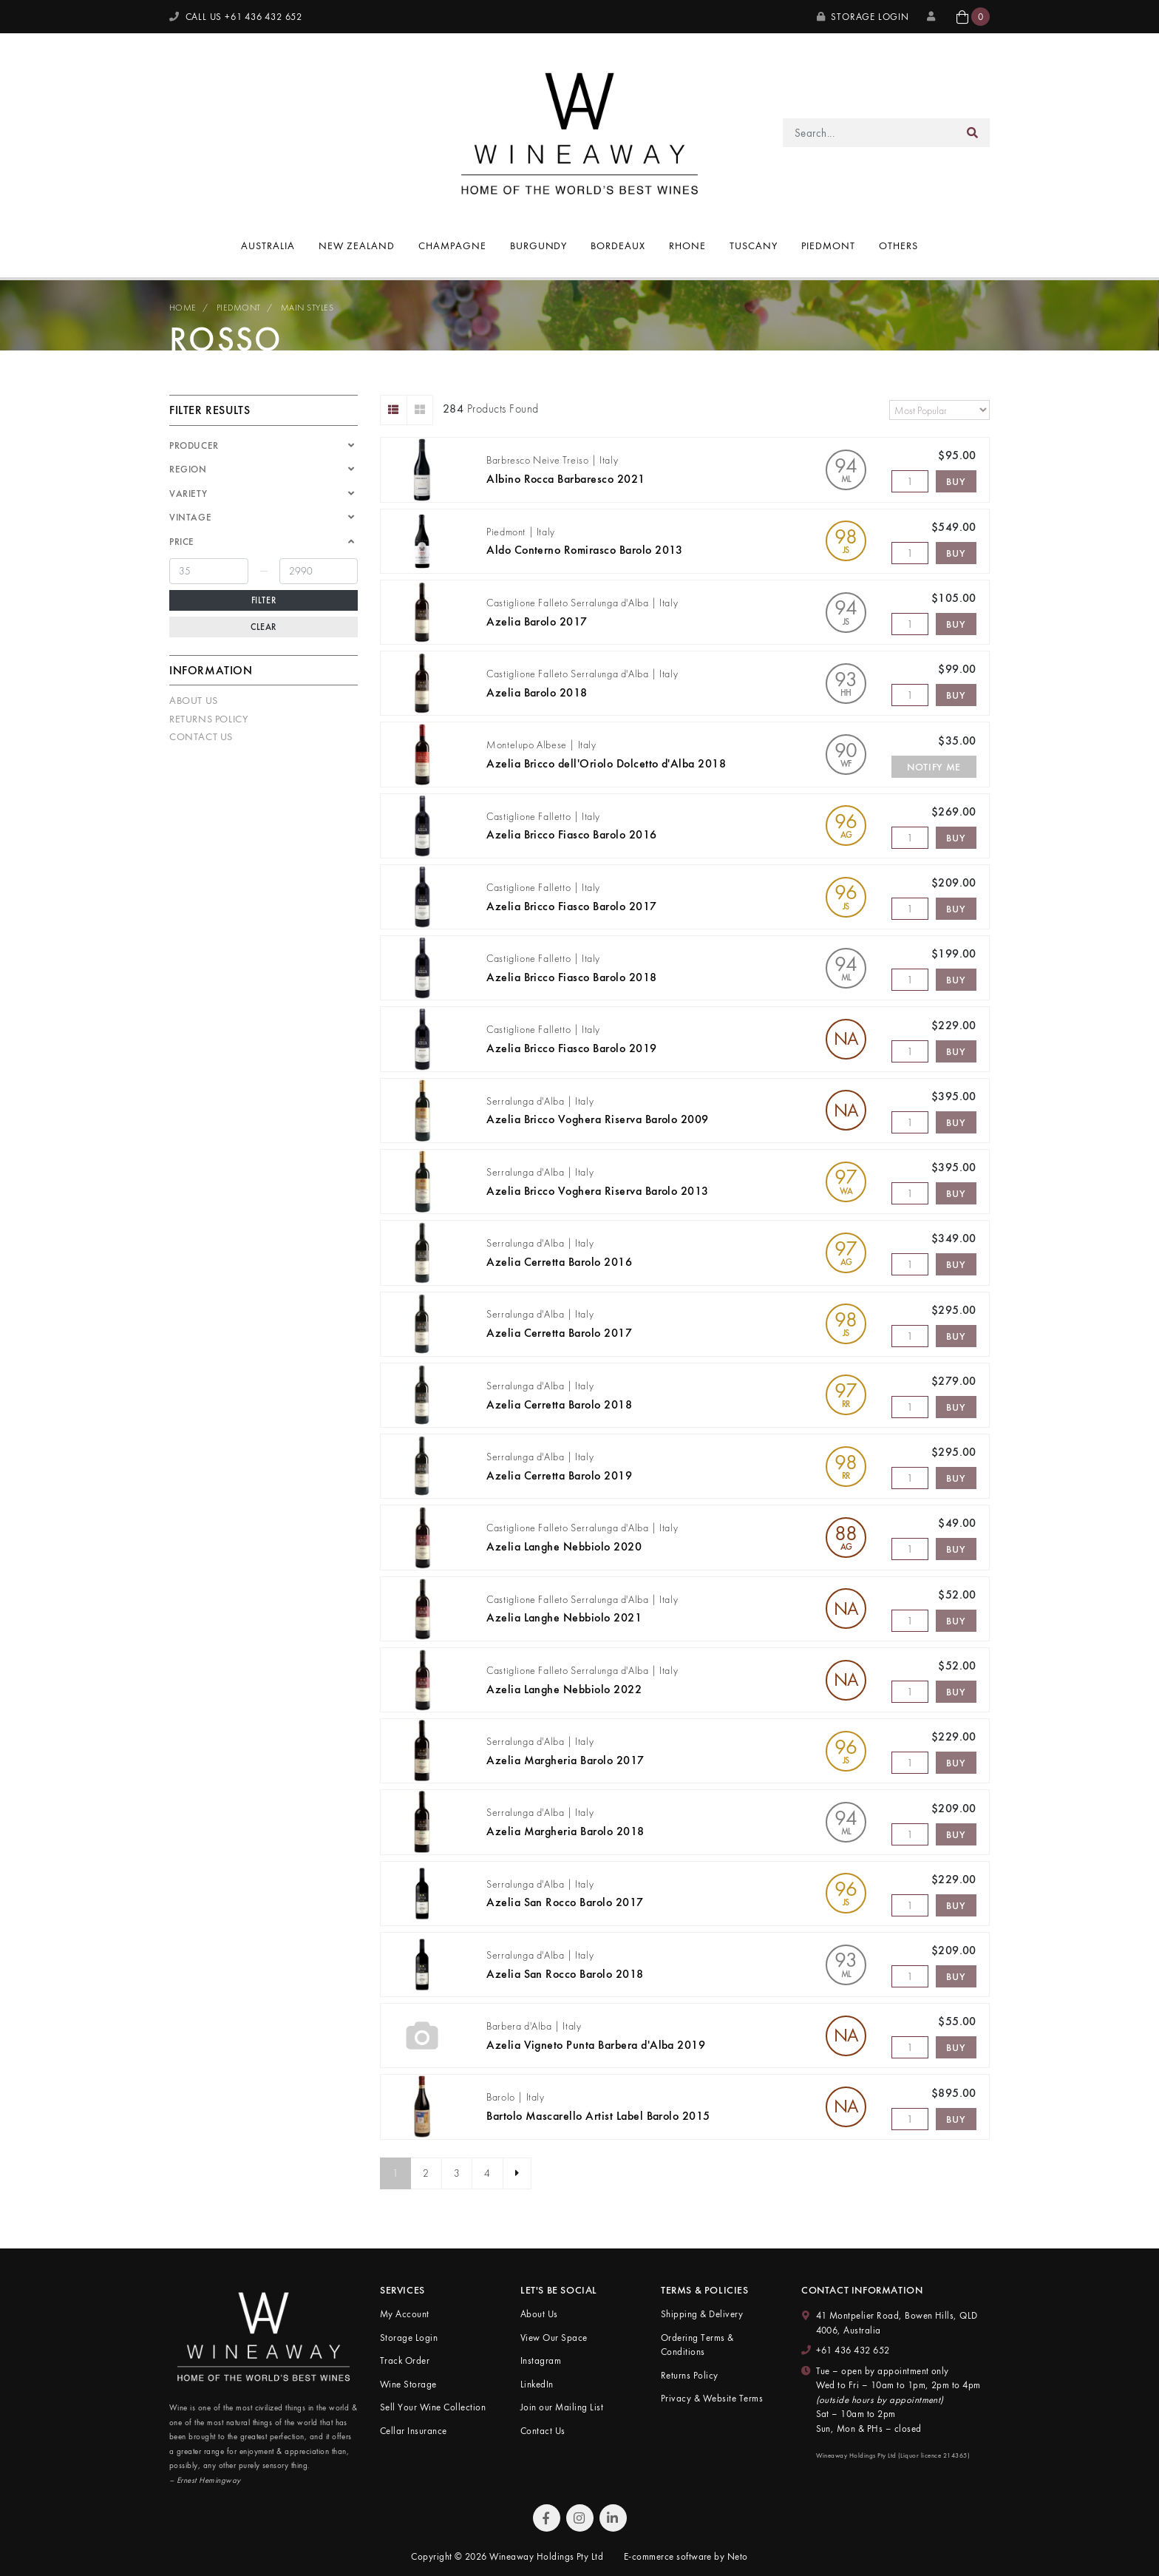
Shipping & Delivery (702, 2314)
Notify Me (934, 766)
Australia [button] (268, 245)
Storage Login (863, 16)
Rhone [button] (687, 245)
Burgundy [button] (539, 245)
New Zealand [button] (357, 245)
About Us (193, 700)
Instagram (540, 2360)
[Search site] (973, 132)
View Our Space (554, 2337)
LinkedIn (537, 2384)
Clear (263, 627)
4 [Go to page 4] (487, 2173)
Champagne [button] (452, 245)
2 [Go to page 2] (426, 2173)
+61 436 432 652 (853, 2350)
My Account (404, 2314)
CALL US (235, 16)
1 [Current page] (395, 2173)
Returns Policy (208, 718)
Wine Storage (408, 2384)
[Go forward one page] (517, 2174)
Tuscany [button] (754, 245)
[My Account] (933, 17)
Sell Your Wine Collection (433, 2407)
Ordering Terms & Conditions (697, 2345)
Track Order (404, 2360)
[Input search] (869, 132)
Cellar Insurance (413, 2430)
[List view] (393, 410)
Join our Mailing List (561, 2407)
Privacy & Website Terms (712, 2398)
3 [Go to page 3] (457, 2173)
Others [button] (898, 245)
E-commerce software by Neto (686, 2556)
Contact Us (201, 736)
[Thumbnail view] (420, 410)
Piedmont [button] (828, 245)
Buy (955, 481)
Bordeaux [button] (618, 245)
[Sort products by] (939, 410)
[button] (973, 16)
